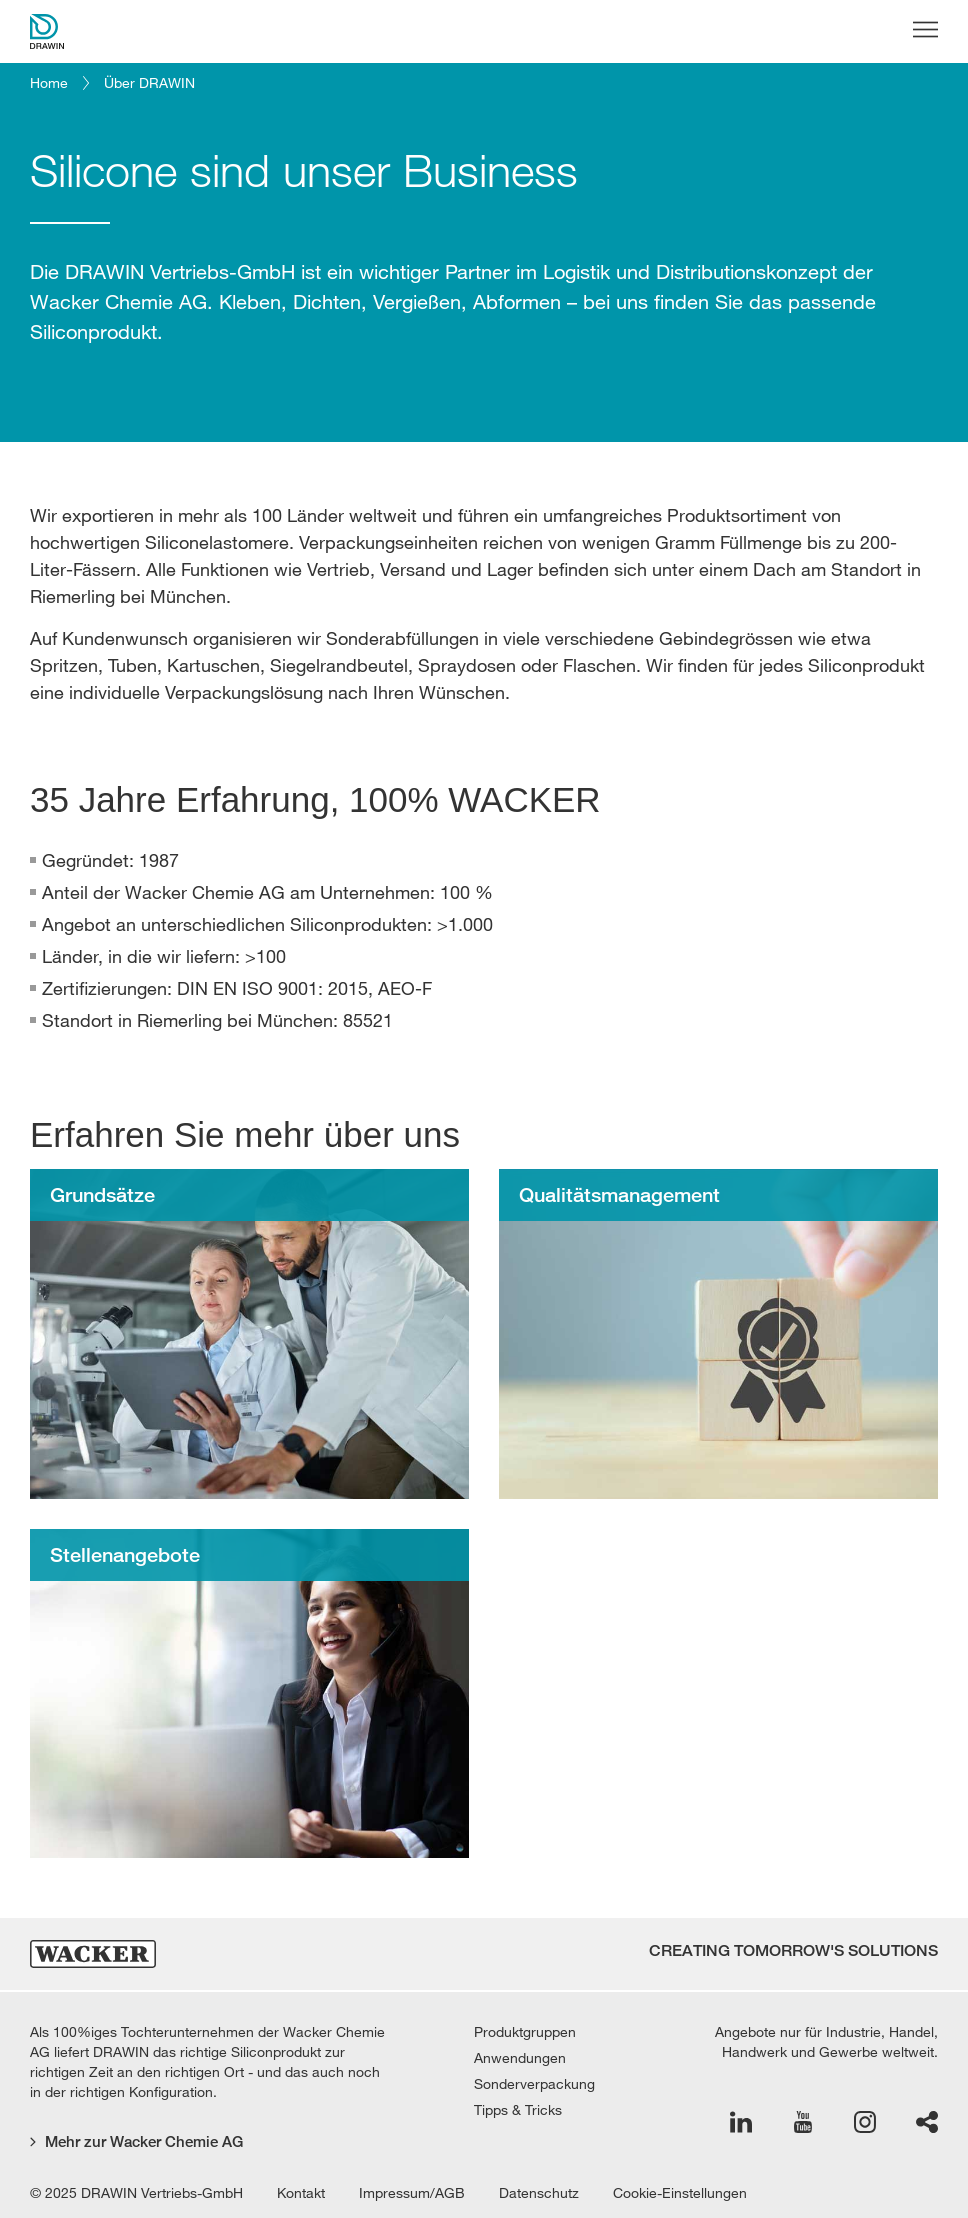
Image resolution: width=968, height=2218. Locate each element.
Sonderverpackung (534, 2084)
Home (49, 83)
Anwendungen (520, 2058)
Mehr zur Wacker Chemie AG (136, 2141)
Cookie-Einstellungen (680, 2193)
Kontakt (301, 2193)
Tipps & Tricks (518, 2110)
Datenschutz (539, 2193)
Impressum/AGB (412, 2193)
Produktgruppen (525, 2032)
